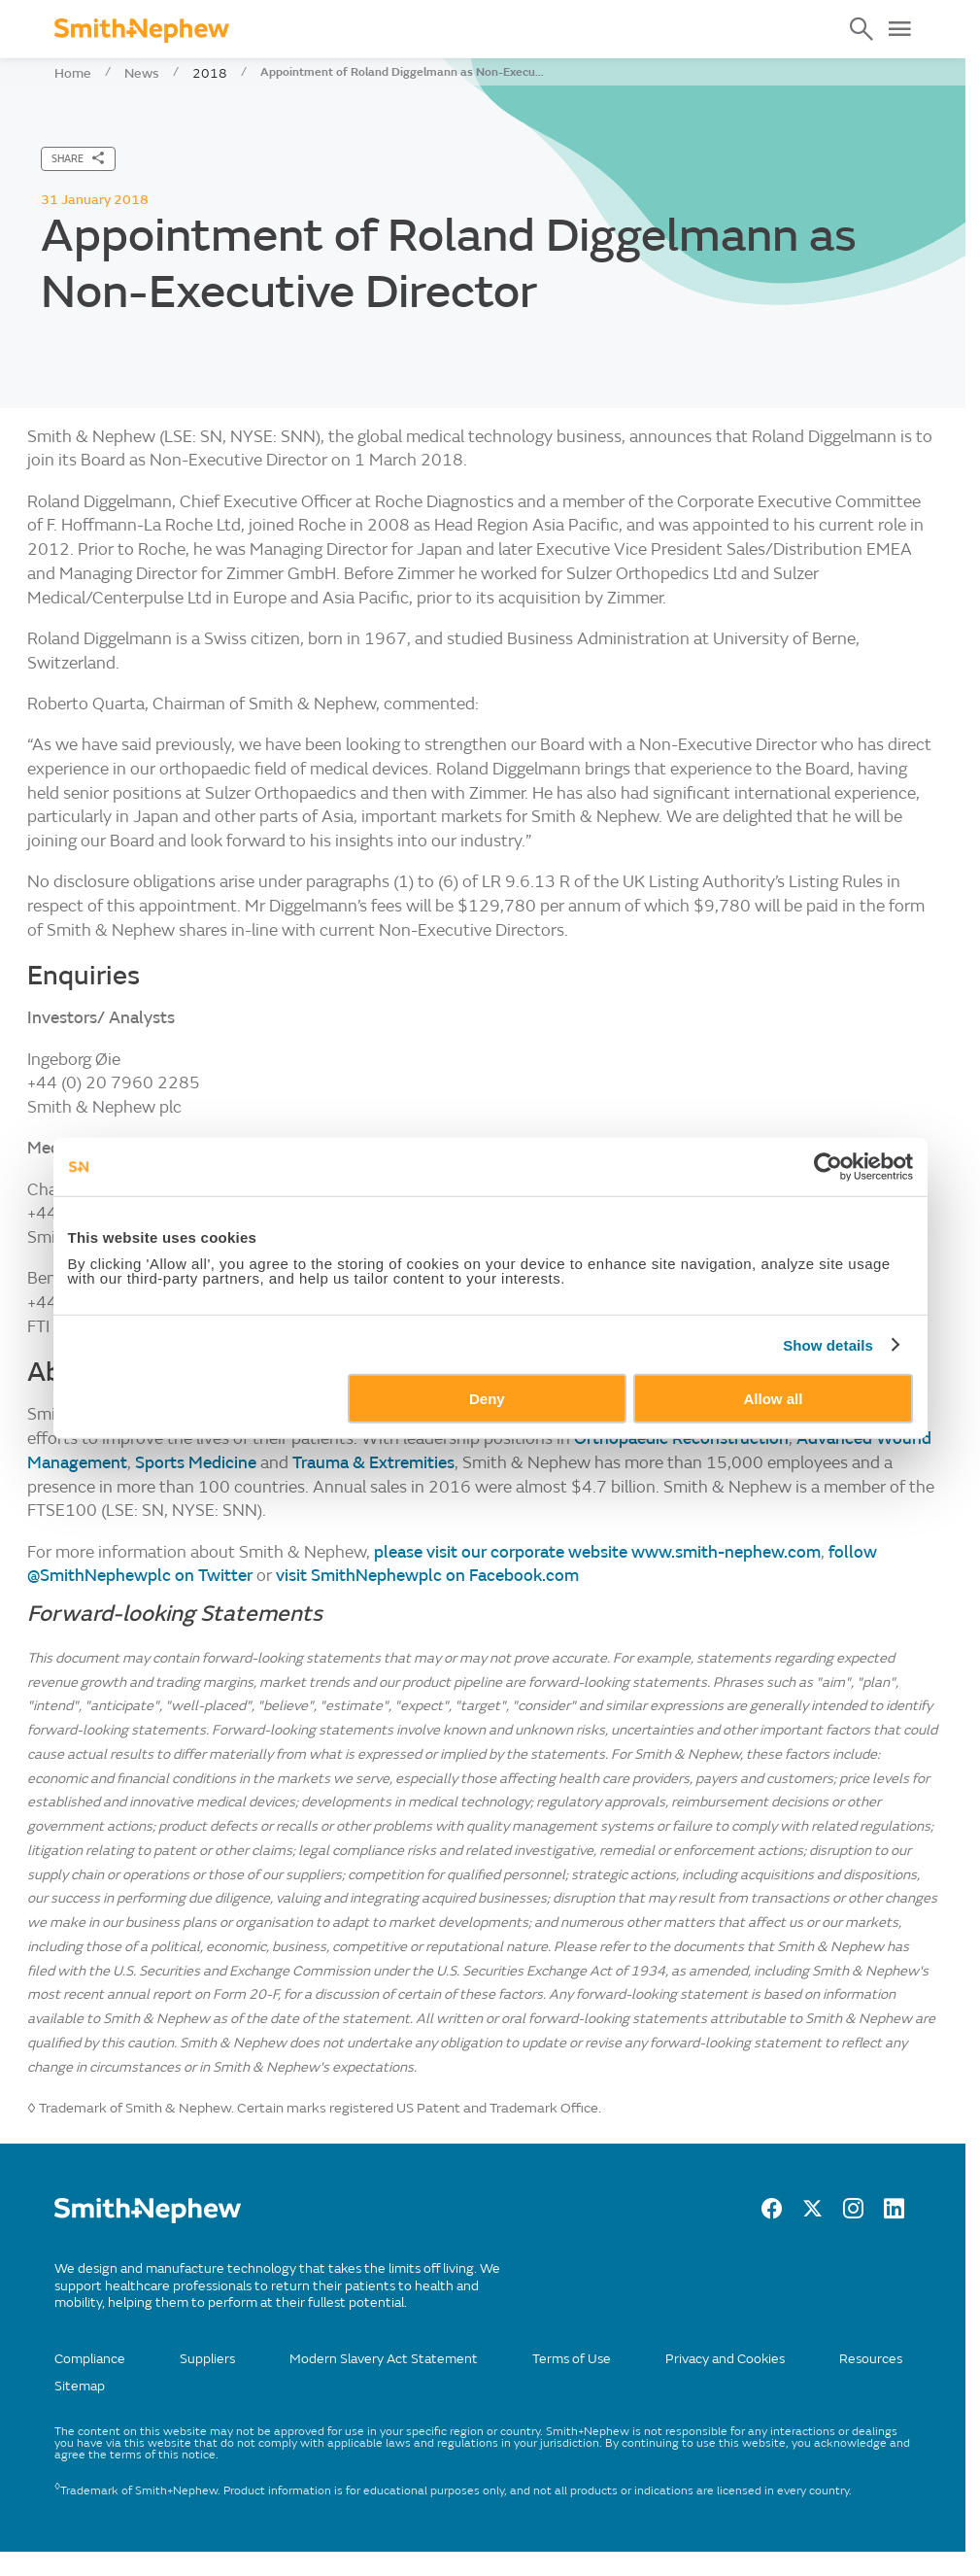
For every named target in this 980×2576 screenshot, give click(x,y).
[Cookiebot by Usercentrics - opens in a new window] (828, 1166)
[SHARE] (78, 159)
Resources (870, 2359)
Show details (828, 1344)
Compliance (89, 2359)
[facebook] (771, 2213)
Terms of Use (571, 2359)
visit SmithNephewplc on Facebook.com (427, 1575)
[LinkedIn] (894, 2213)
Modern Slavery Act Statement (383, 2359)
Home (72, 73)
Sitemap (79, 2386)
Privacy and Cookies (725, 2359)
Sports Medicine (195, 1463)
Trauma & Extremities (373, 1463)
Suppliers (207, 2359)
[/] (147, 2219)
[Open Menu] (899, 29)
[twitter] (812, 2213)
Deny (487, 1399)
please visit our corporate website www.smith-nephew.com (597, 1552)
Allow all (773, 1399)
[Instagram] (853, 2213)
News (141, 73)
